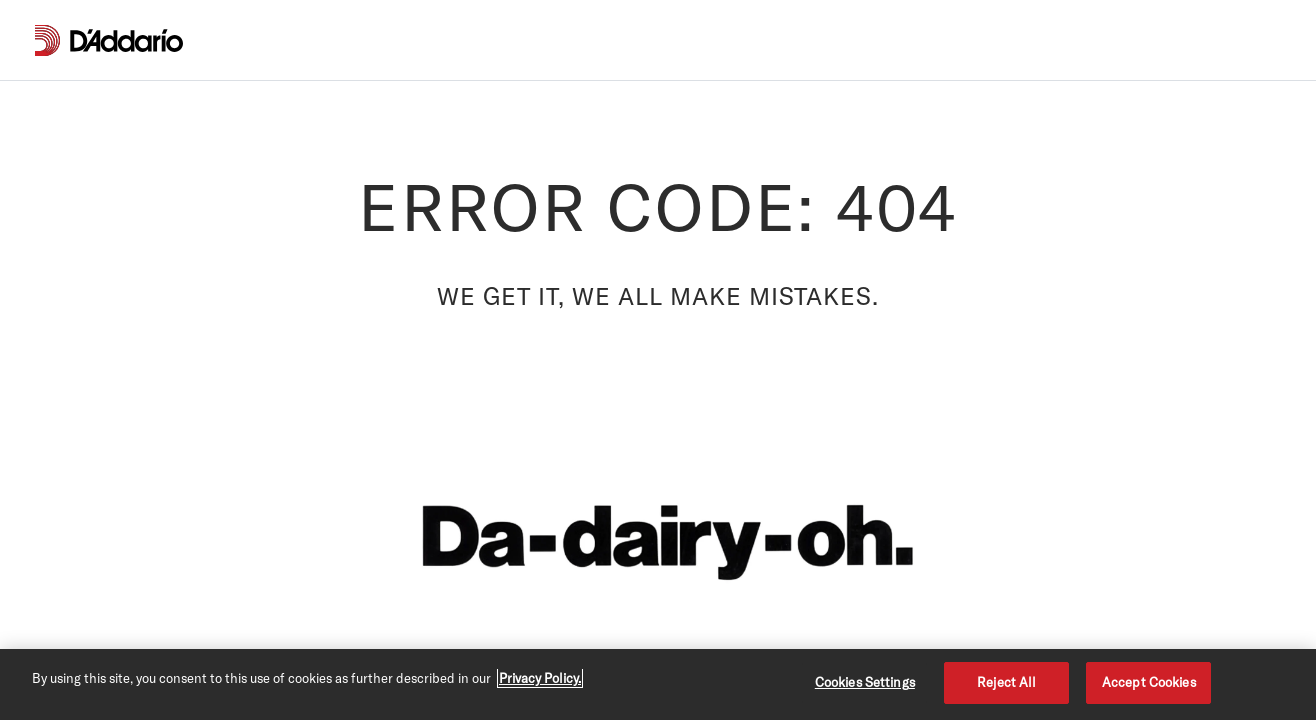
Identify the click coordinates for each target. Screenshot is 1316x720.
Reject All (1006, 682)
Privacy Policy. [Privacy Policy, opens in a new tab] (540, 678)
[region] (658, 684)
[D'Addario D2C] (126, 40)
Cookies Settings (865, 682)
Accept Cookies (1149, 682)
